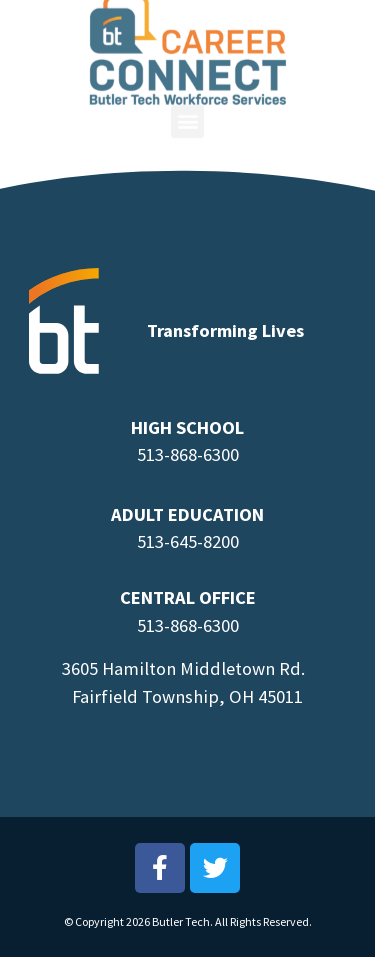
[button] (187, 113)
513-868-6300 (188, 454)
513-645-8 (174, 541)
